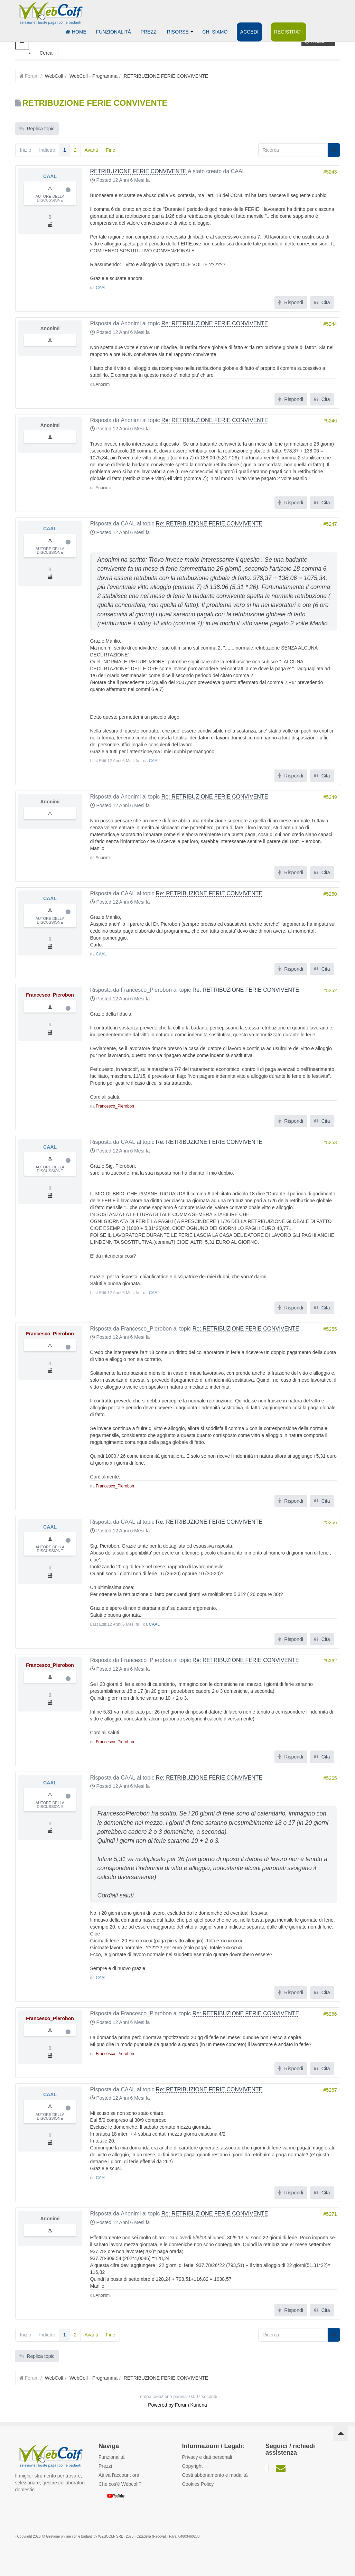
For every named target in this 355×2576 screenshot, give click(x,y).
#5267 (330, 2090)
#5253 (330, 1143)
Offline (68, 190)
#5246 (330, 420)
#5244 (330, 324)
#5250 (330, 894)
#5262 (330, 1661)
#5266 (330, 2014)
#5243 (330, 172)
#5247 (330, 524)
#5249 (330, 797)
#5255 (330, 1329)
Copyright (192, 2466)
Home (75, 32)
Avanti (91, 150)
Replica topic (37, 128)
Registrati (284, 32)
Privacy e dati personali (207, 2457)
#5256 (330, 1522)
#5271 (330, 2214)
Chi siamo (211, 32)
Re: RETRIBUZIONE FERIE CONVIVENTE (214, 323)
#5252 (330, 990)
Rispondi (290, 302)
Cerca (46, 53)
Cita (322, 302)
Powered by (161, 2405)
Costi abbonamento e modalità (215, 2475)
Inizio (25, 150)
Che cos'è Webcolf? (120, 2484)
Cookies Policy (198, 2484)
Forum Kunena (191, 2405)
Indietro (47, 150)
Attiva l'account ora (119, 2475)
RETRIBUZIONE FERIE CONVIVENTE (138, 171)
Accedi (245, 32)
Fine (110, 150)
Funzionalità (112, 32)
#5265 (330, 1778)
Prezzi (147, 32)
